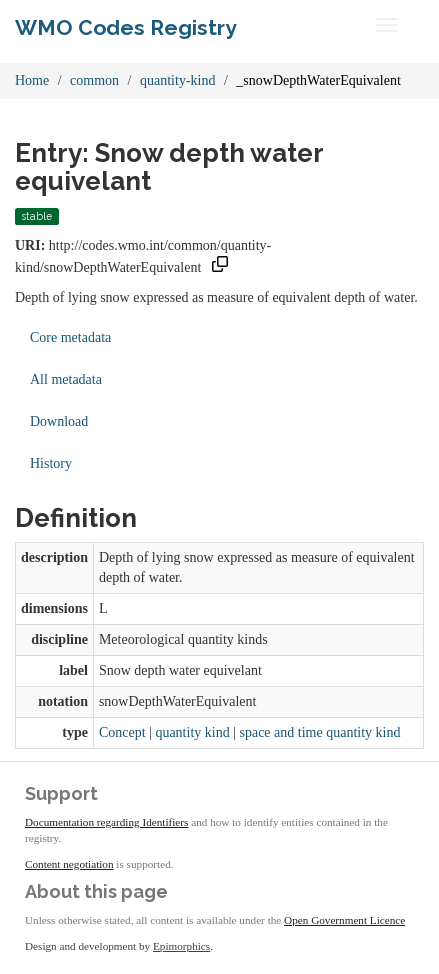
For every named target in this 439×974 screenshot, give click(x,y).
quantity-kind (177, 80)
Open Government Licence (344, 920)
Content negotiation (69, 864)
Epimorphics (181, 946)
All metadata (66, 379)
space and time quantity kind (319, 732)
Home (32, 80)
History (51, 463)
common (94, 80)
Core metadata (70, 337)
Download (59, 421)
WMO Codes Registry (126, 27)
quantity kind (192, 732)
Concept (122, 732)
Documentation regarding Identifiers (106, 822)
